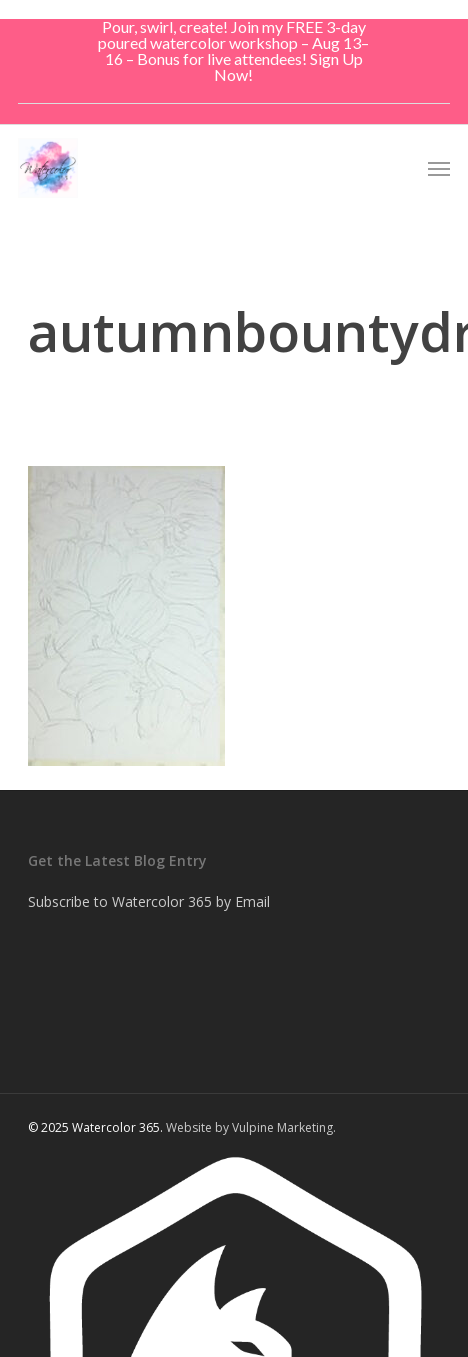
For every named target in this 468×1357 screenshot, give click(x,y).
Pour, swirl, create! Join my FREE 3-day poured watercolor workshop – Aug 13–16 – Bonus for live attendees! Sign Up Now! (233, 50)
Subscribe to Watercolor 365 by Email (149, 901)
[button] (439, 168)
